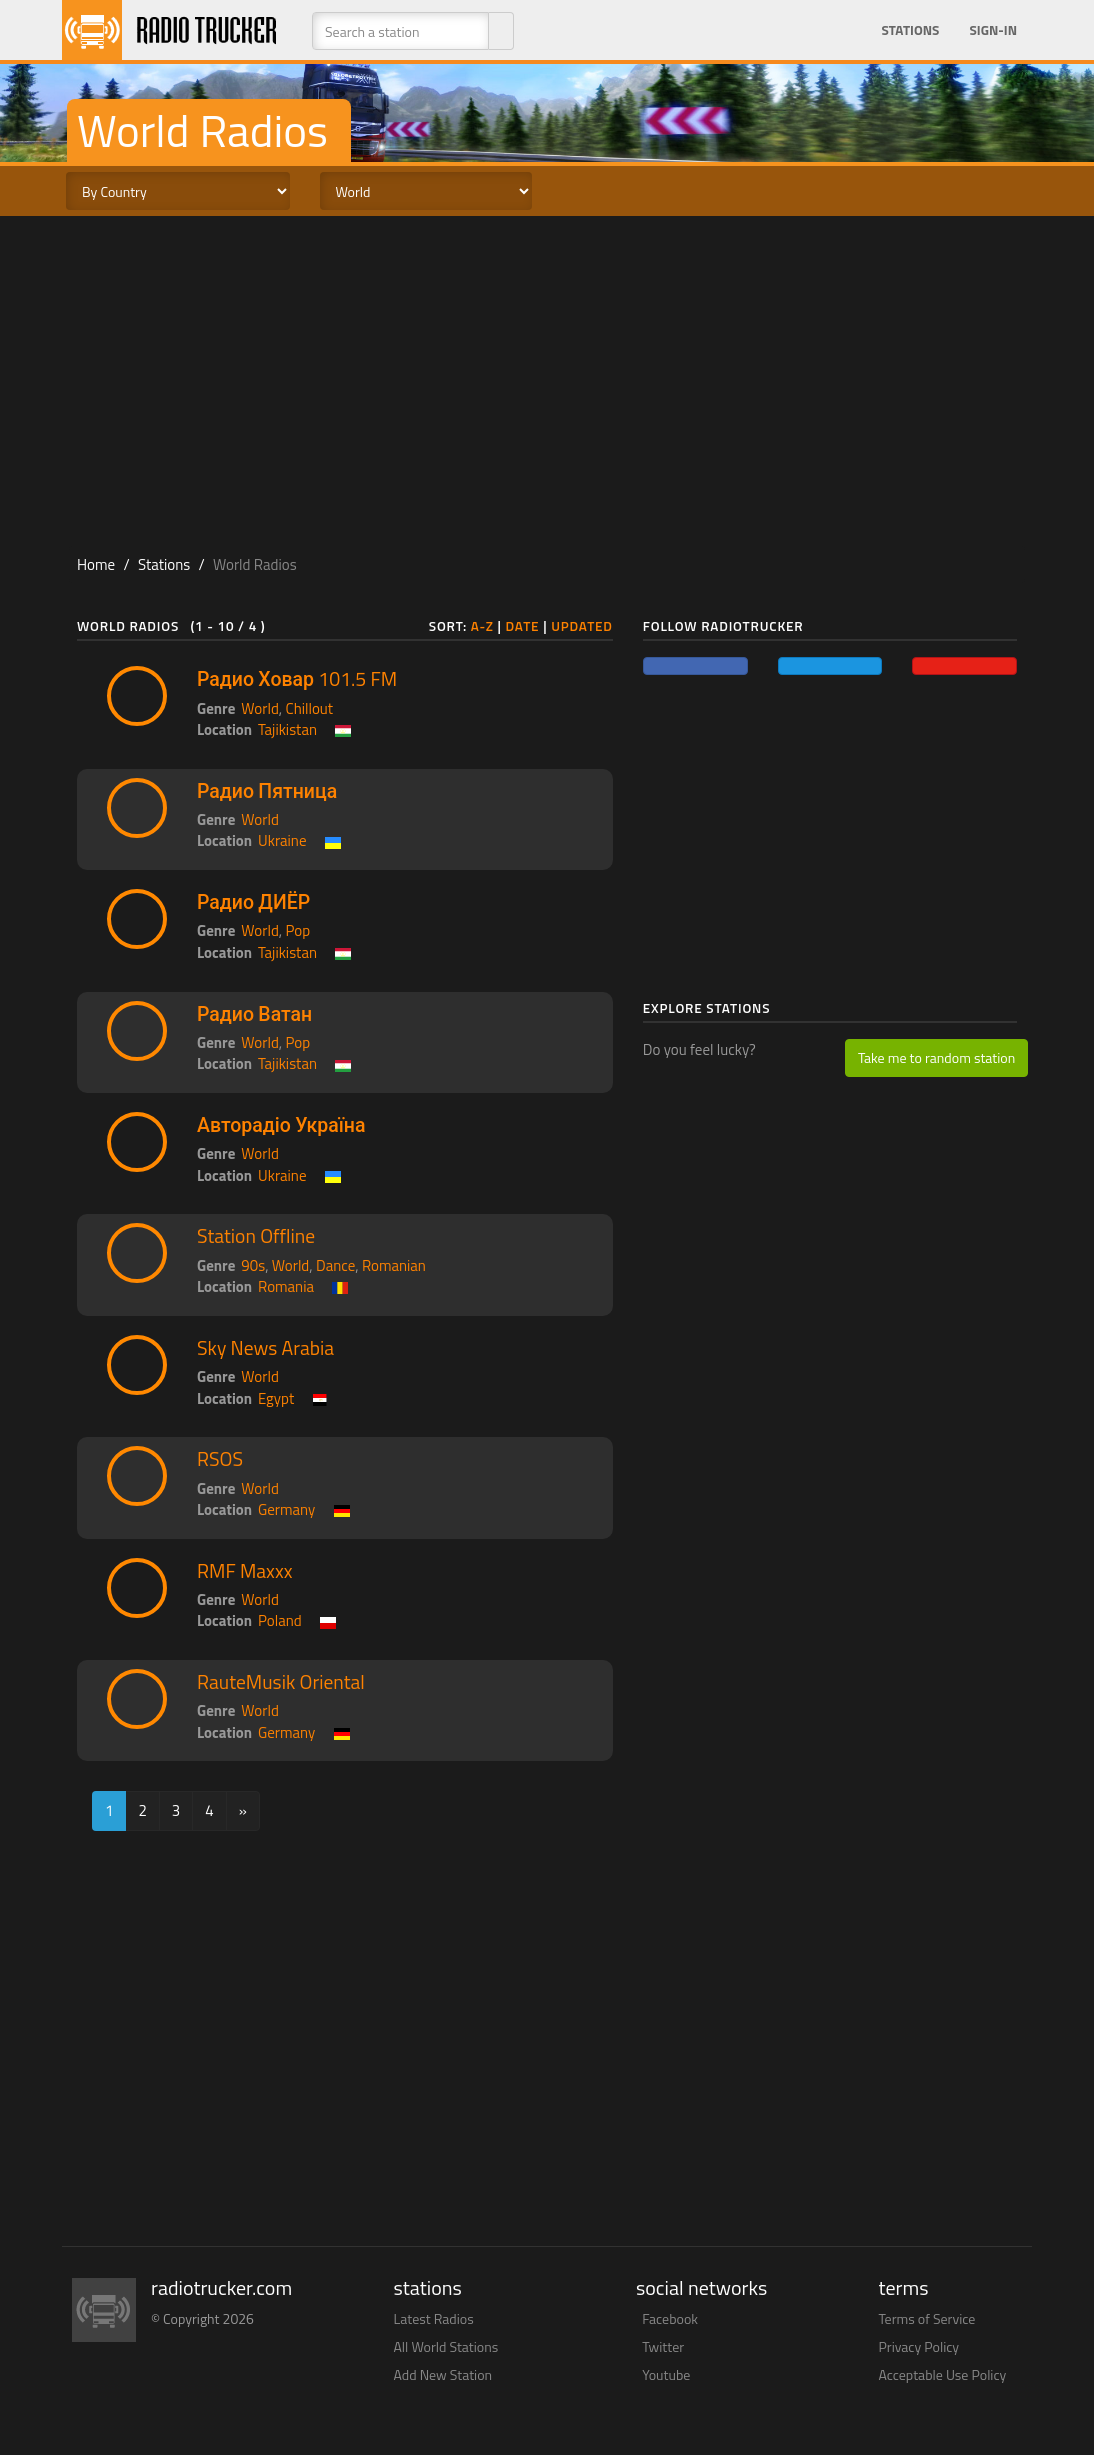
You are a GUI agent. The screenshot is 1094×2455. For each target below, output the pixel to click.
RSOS (220, 1459)
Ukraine (282, 840)
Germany (286, 1509)
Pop (298, 930)
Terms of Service (927, 2318)
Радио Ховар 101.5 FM (297, 679)
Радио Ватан (254, 1014)
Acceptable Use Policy (943, 2374)
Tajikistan (287, 729)
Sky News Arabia (265, 1348)
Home (96, 564)
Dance (335, 1265)
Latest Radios (434, 2318)
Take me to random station (936, 1057)
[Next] (243, 1810)
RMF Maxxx (245, 1571)
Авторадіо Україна (281, 1125)
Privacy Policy (919, 2346)
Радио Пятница (267, 791)
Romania (286, 1286)
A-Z (482, 626)
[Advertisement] (547, 376)
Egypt (276, 1398)
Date (523, 626)
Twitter (663, 2346)
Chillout (310, 708)
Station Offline (256, 1236)
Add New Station (443, 2374)
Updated (582, 626)
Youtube (666, 2374)
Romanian (394, 1265)
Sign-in (993, 30)
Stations (910, 30)
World (260, 708)
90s (253, 1265)
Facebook (670, 2318)
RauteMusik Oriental (281, 1682)
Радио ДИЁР (253, 902)
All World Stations (446, 2346)
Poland (280, 1620)
